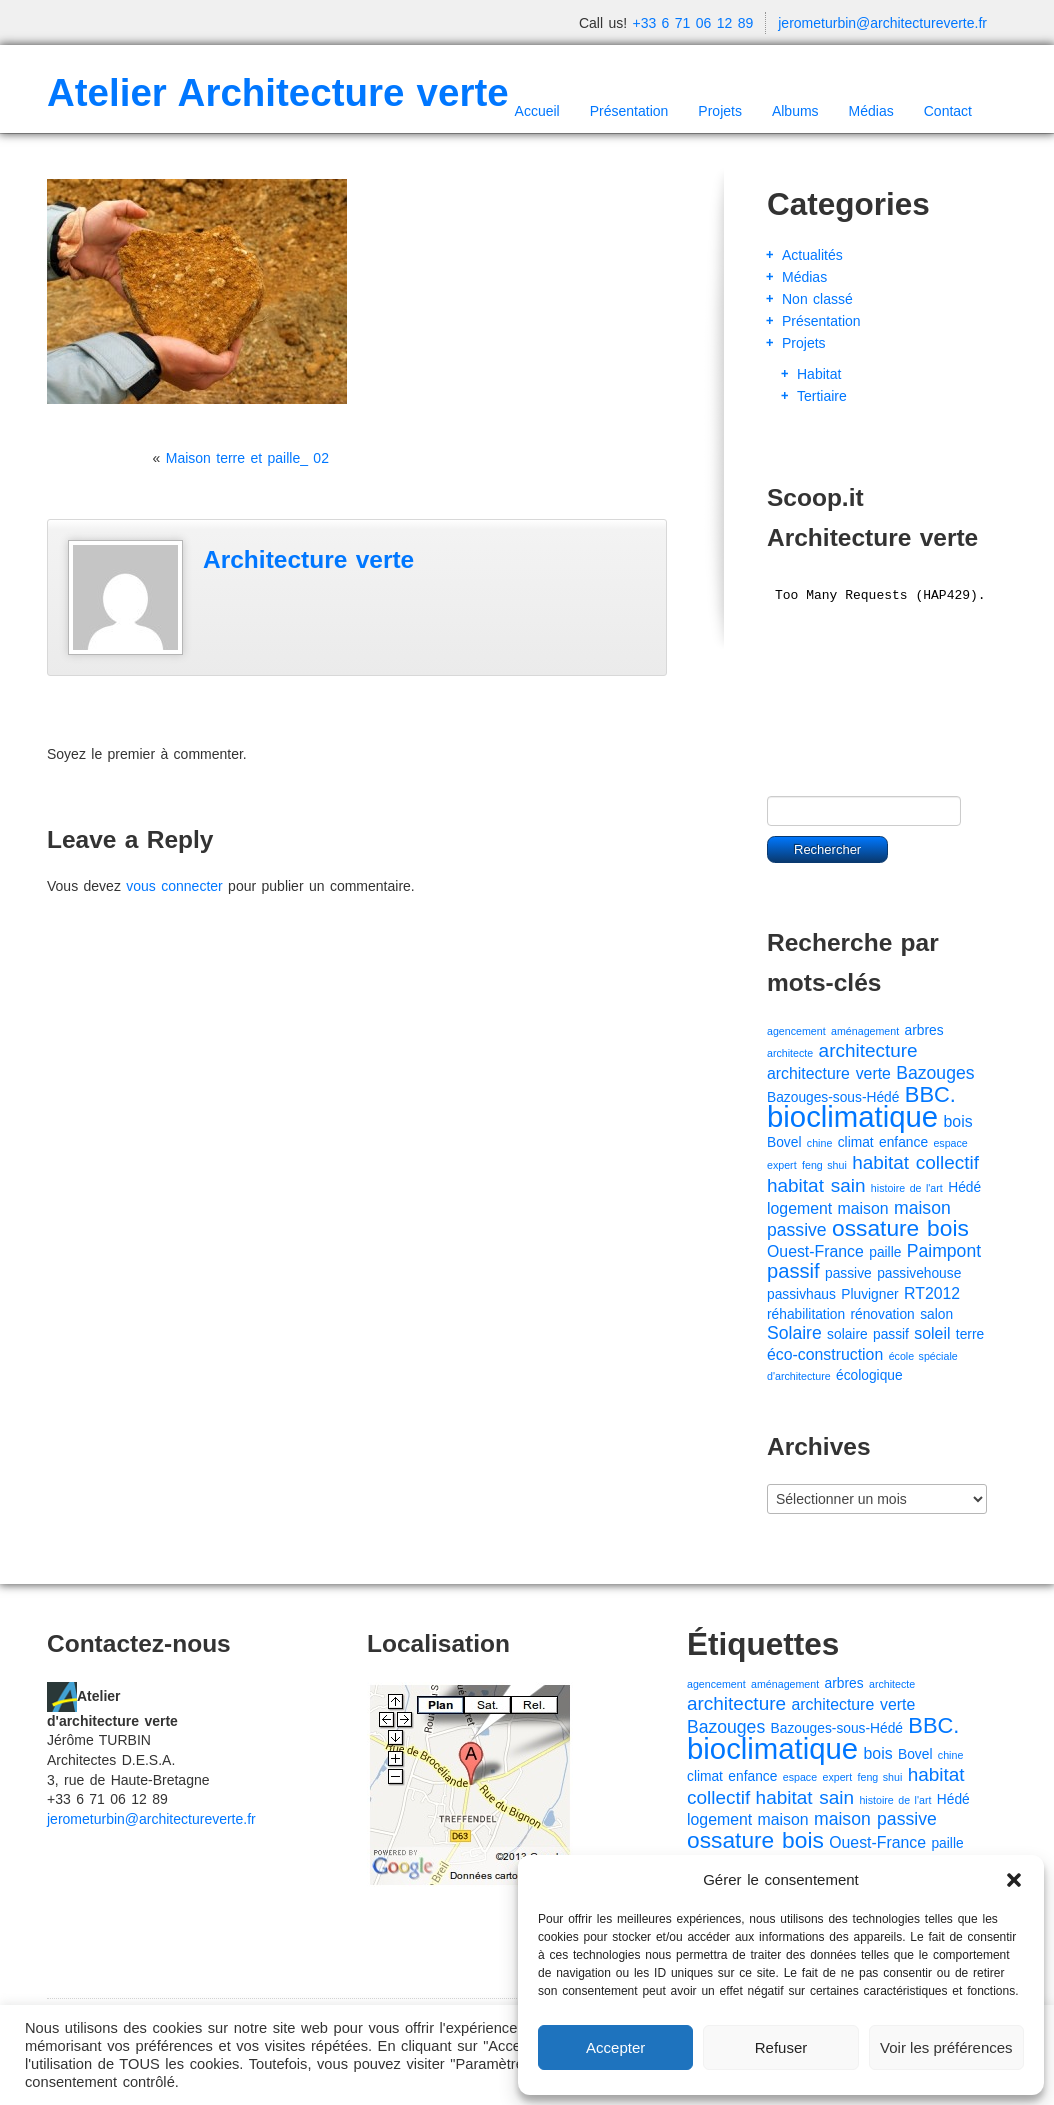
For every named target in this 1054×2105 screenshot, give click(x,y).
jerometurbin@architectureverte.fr (882, 23)
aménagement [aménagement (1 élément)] (865, 1031)
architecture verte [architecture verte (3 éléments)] (829, 1073)
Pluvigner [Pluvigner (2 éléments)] (869, 1294)
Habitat (819, 374)
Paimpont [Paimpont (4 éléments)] (944, 1251)
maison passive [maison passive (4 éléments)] (875, 1819)
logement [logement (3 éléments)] (799, 1208)
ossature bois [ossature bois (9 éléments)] (900, 1228)
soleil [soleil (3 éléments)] (932, 1333)
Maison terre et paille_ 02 (247, 458)
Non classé (817, 299)
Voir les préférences (946, 2047)
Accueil (537, 111)
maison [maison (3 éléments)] (863, 1208)
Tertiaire (822, 396)
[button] (1014, 1880)
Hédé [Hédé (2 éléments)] (964, 1187)
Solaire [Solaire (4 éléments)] (794, 1333)
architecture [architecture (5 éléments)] (868, 1050)
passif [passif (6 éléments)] (793, 1271)
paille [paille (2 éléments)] (885, 1252)
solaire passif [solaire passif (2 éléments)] (868, 1334)
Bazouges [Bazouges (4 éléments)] (935, 1073)
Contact (948, 111)
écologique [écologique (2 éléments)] (869, 1375)
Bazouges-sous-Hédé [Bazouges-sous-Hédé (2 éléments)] (833, 1097)
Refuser (781, 2047)
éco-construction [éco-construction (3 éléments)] (825, 1354)
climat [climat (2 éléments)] (856, 1142)
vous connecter (174, 886)
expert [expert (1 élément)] (782, 1165)
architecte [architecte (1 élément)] (790, 1053)
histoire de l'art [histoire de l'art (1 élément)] (907, 1188)
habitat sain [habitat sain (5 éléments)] (816, 1185)
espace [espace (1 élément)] (950, 1143)
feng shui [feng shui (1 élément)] (824, 1165)
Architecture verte (308, 559)
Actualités (812, 255)
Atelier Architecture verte (278, 92)
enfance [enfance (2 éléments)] (903, 1142)
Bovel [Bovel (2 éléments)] (784, 1142)
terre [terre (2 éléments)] (970, 1334)
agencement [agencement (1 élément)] (796, 1031)
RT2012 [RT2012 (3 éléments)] (932, 1293)
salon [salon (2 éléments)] (936, 1314)
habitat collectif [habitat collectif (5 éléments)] (915, 1162)
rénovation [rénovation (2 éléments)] (882, 1314)
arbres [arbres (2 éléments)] (924, 1030)
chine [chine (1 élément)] (819, 1143)
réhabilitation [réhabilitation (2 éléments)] (806, 1314)
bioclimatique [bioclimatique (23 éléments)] (852, 1116)
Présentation (629, 111)
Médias (871, 111)
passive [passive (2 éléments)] (848, 1273)
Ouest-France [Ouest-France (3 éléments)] (815, 1251)
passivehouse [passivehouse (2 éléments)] (919, 1273)
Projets (720, 111)
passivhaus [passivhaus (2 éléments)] (801, 1294)
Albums (795, 111)
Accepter (615, 2047)
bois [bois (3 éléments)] (958, 1121)
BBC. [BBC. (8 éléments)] (930, 1094)
